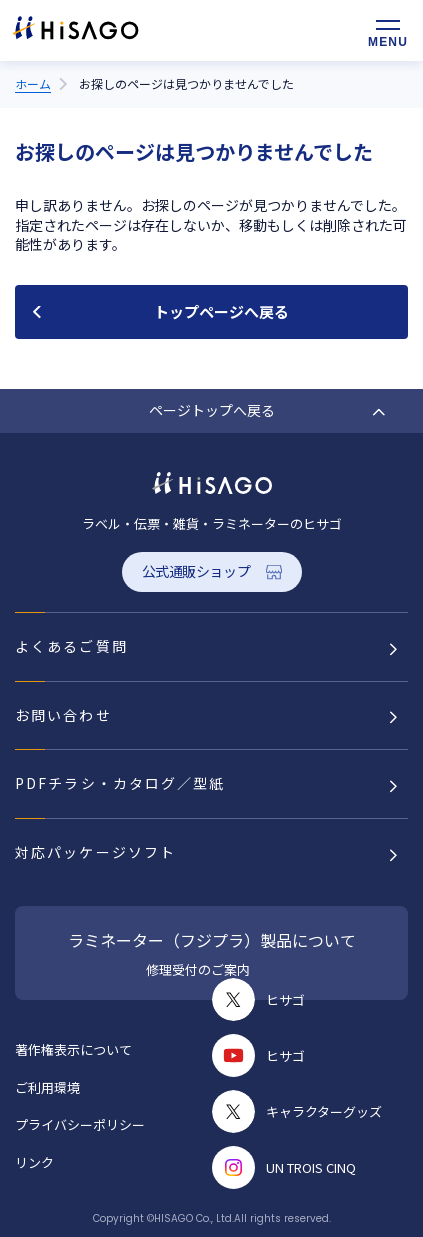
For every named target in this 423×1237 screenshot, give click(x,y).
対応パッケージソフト (95, 852)
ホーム (33, 83)
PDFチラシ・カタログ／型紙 (120, 783)
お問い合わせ (63, 715)
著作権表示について (73, 1049)
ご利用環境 (47, 1087)
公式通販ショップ (196, 571)
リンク (34, 1162)
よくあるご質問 (71, 646)
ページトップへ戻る (212, 410)
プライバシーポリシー (80, 1124)
